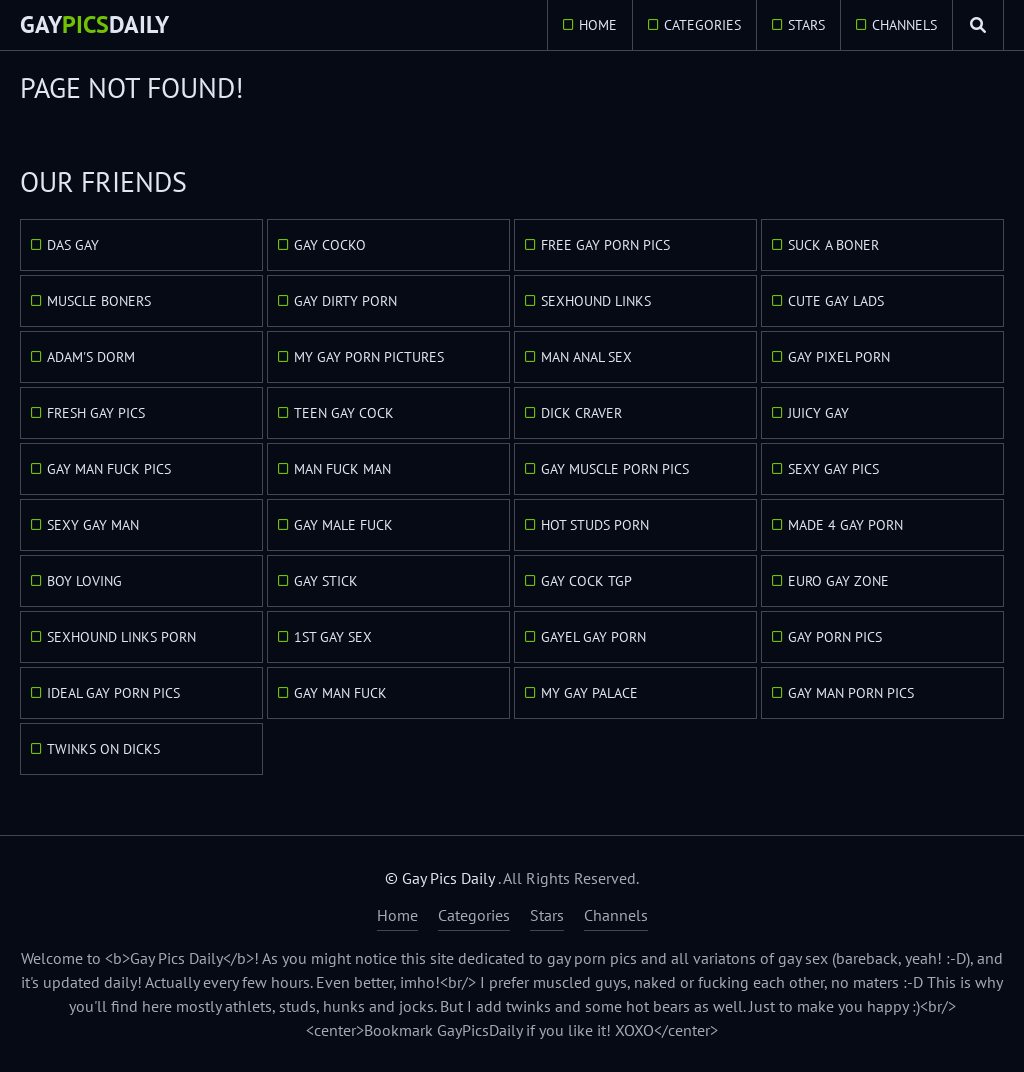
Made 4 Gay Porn (845, 525)
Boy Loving (84, 581)
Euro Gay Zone (838, 581)
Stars (806, 25)
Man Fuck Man (342, 469)
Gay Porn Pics (835, 637)
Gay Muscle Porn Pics (615, 469)
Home (598, 25)
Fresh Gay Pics (96, 413)
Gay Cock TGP (586, 581)
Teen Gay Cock (344, 413)
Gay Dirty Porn (345, 301)
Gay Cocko (330, 245)
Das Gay (73, 245)
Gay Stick (326, 581)
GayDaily (94, 24)
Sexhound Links (596, 301)
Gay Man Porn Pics (851, 693)
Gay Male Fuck (343, 525)
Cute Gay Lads (836, 301)
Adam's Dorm (91, 357)
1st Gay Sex (333, 637)
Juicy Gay (818, 413)
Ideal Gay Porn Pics (113, 693)
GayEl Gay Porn (593, 637)
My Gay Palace (589, 693)
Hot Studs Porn (595, 525)
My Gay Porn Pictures (369, 357)
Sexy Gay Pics (833, 469)
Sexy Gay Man (93, 525)
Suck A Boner (833, 245)
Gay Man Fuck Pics (109, 469)
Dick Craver (581, 413)
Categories (702, 25)
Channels (904, 25)
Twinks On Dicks (103, 749)
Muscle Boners (99, 301)
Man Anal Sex (586, 357)
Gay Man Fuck (340, 693)
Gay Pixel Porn (839, 357)
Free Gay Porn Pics (605, 245)
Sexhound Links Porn (121, 637)
